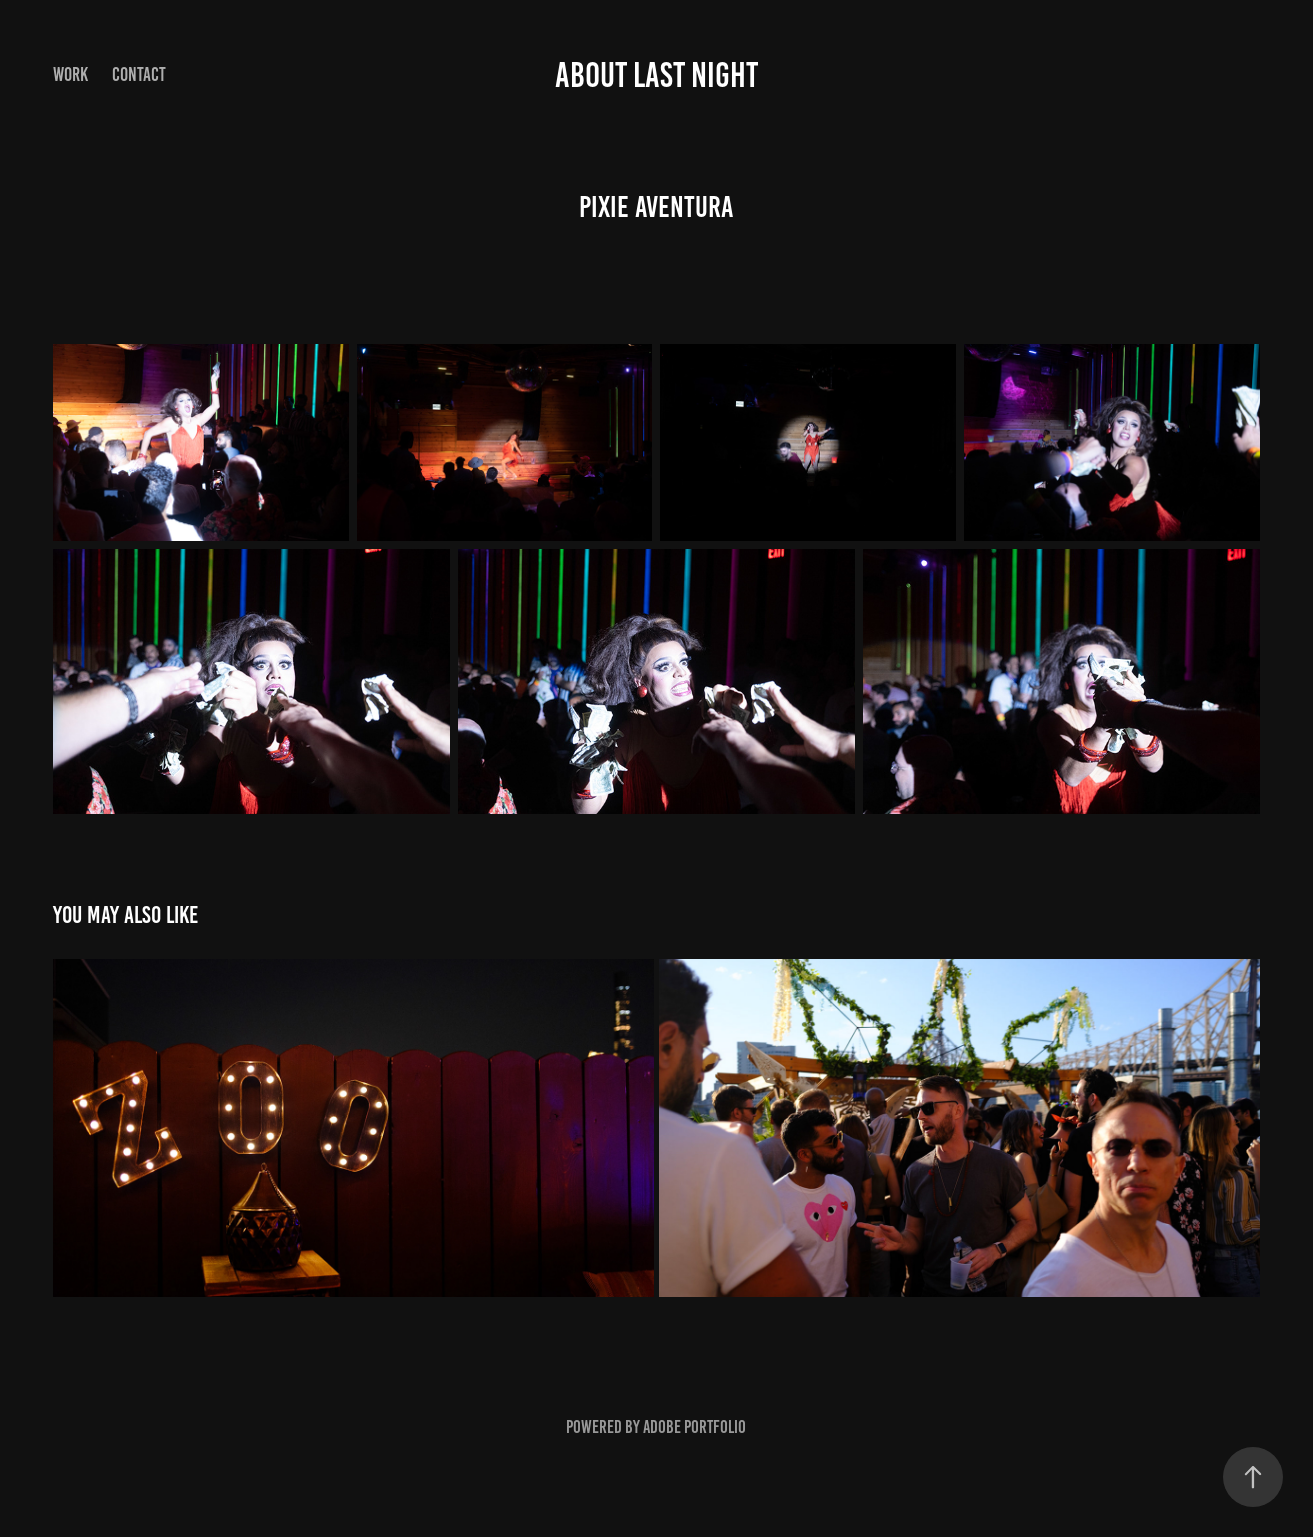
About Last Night (656, 75)
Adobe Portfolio (694, 1427)
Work (70, 74)
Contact (139, 74)
